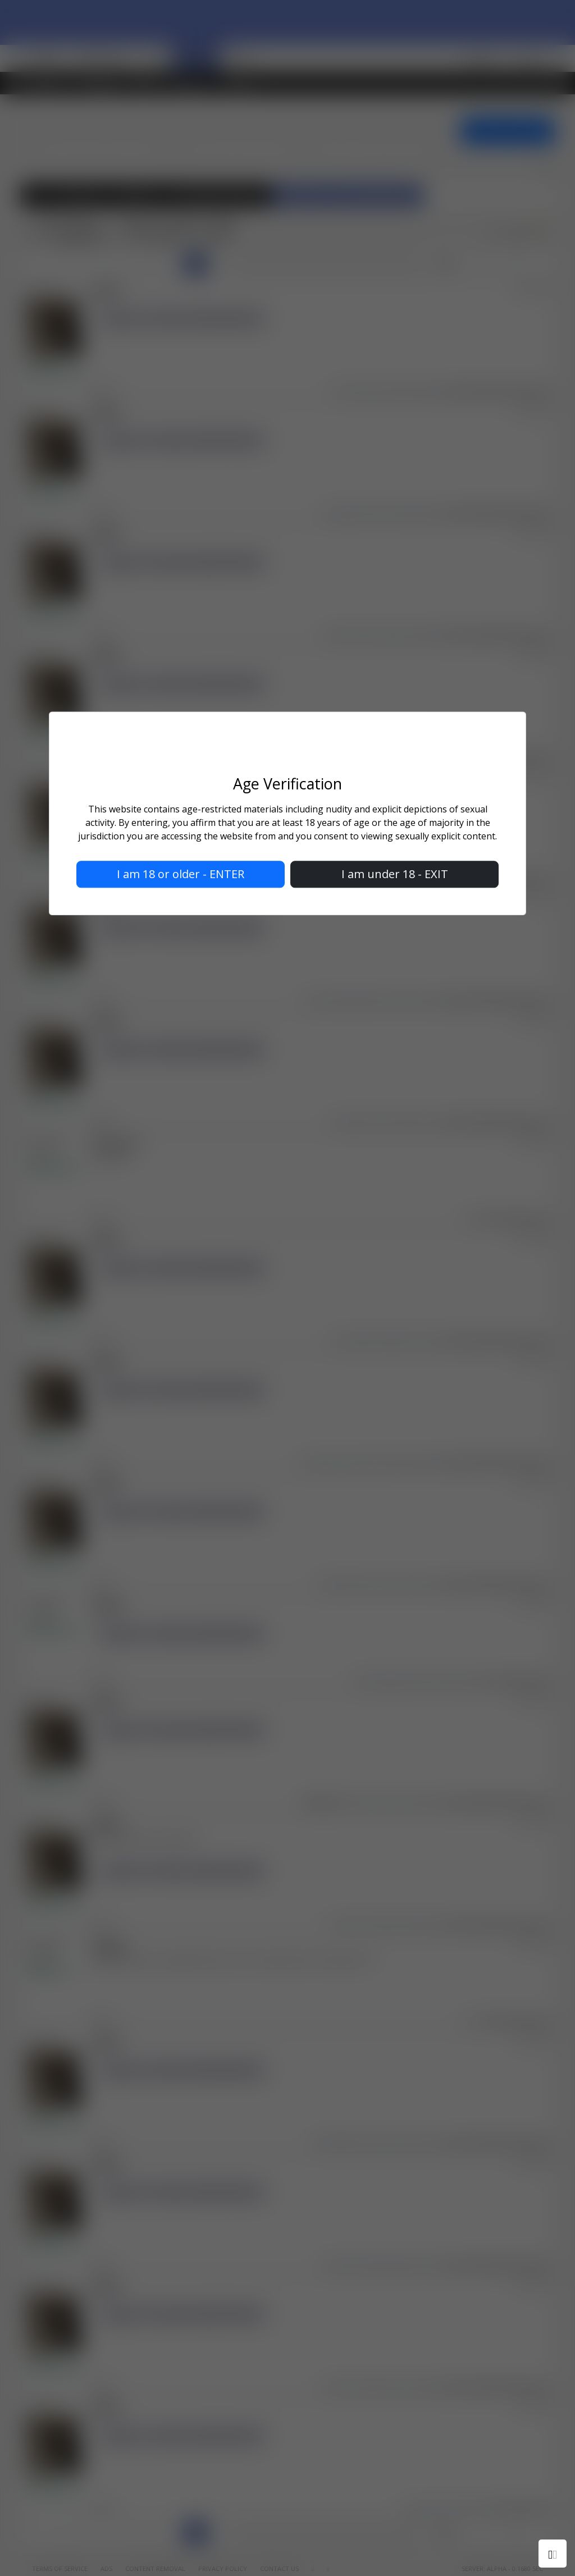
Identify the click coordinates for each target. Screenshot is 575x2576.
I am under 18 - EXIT (394, 873)
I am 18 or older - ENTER (180, 873)
